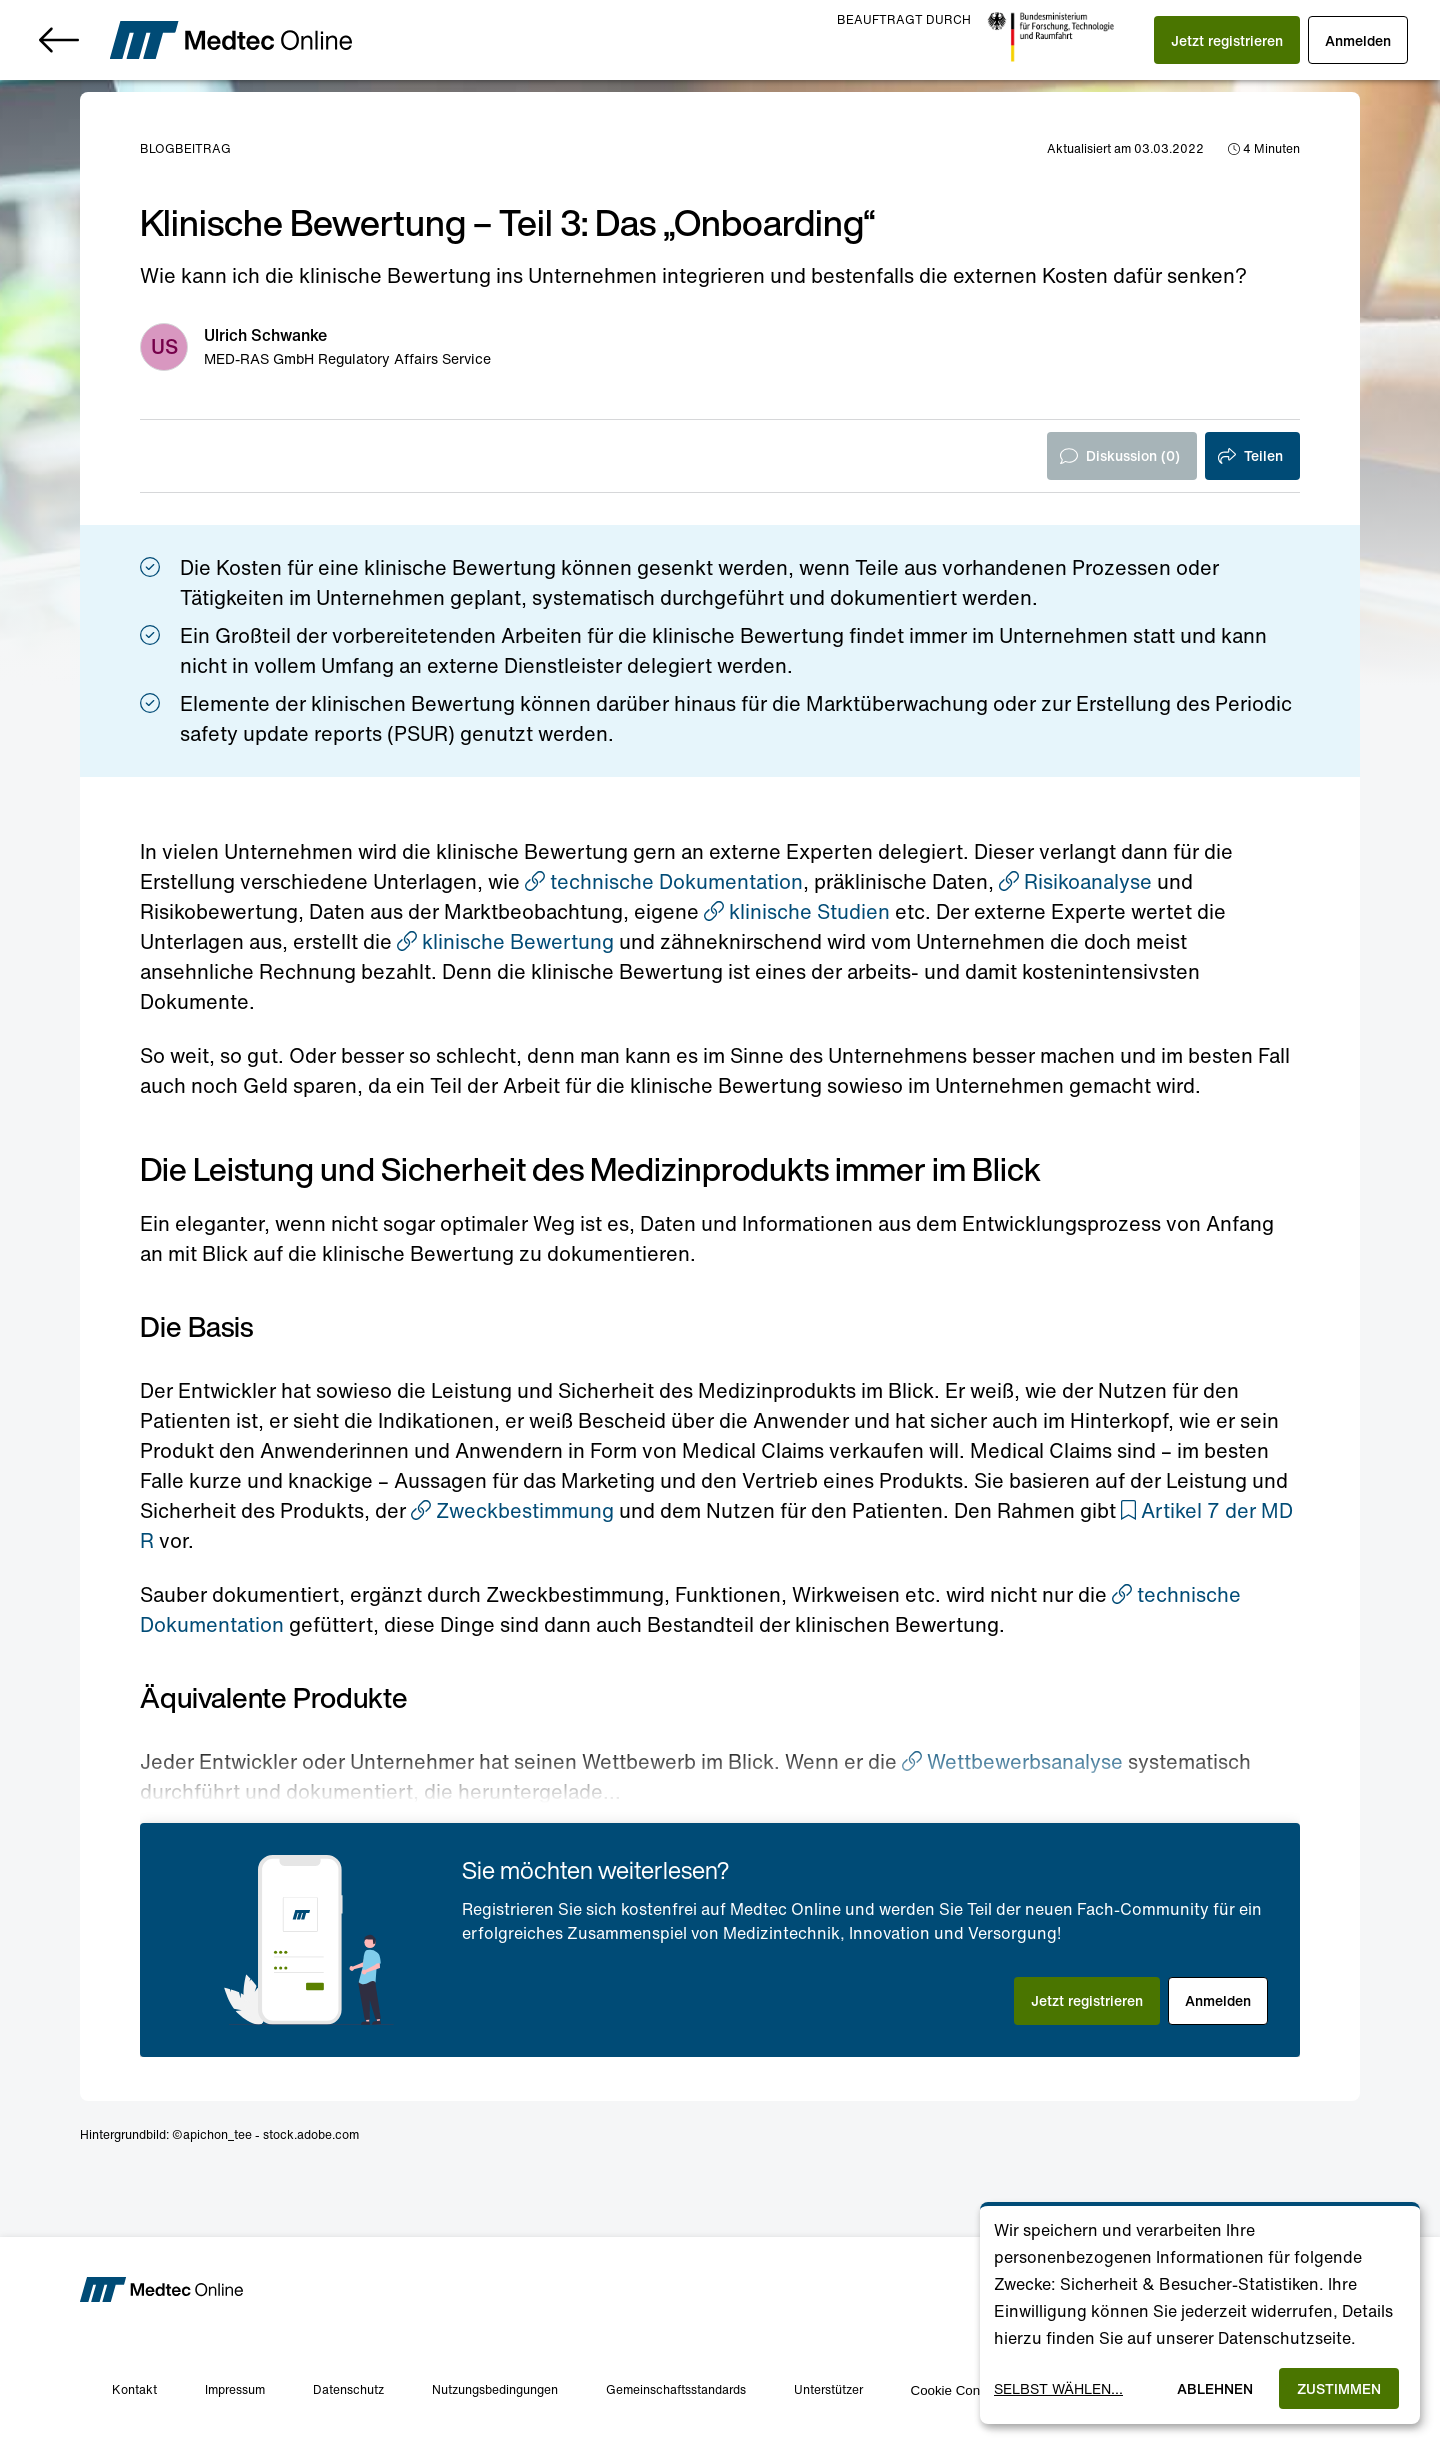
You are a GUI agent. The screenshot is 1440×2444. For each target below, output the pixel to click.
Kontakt (134, 2389)
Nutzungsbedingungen (495, 2389)
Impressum (235, 2389)
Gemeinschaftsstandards (676, 2389)
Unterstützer (828, 2389)
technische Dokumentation (664, 881)
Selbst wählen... (1058, 2388)
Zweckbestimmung (512, 1510)
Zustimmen (1339, 2388)
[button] (1227, 40)
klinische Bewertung (505, 941)
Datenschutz (348, 2389)
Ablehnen (1215, 2388)
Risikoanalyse (1075, 881)
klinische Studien (797, 911)
